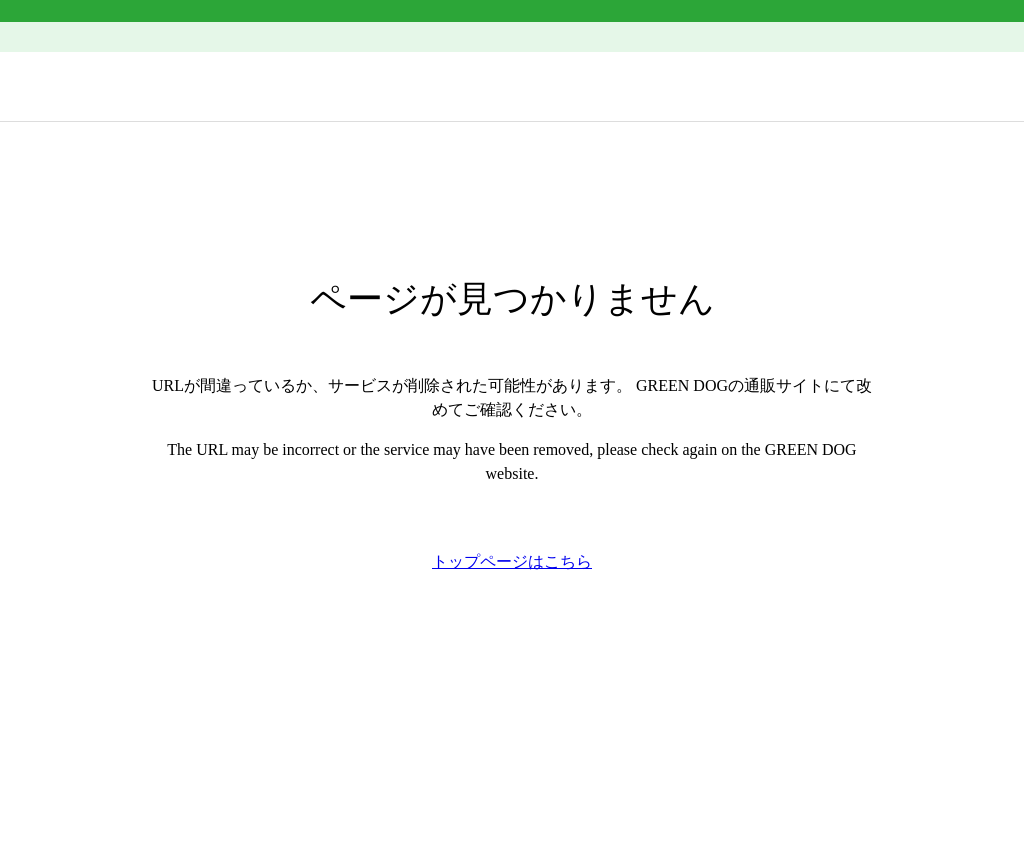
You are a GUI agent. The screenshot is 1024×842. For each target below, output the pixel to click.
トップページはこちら (512, 561)
